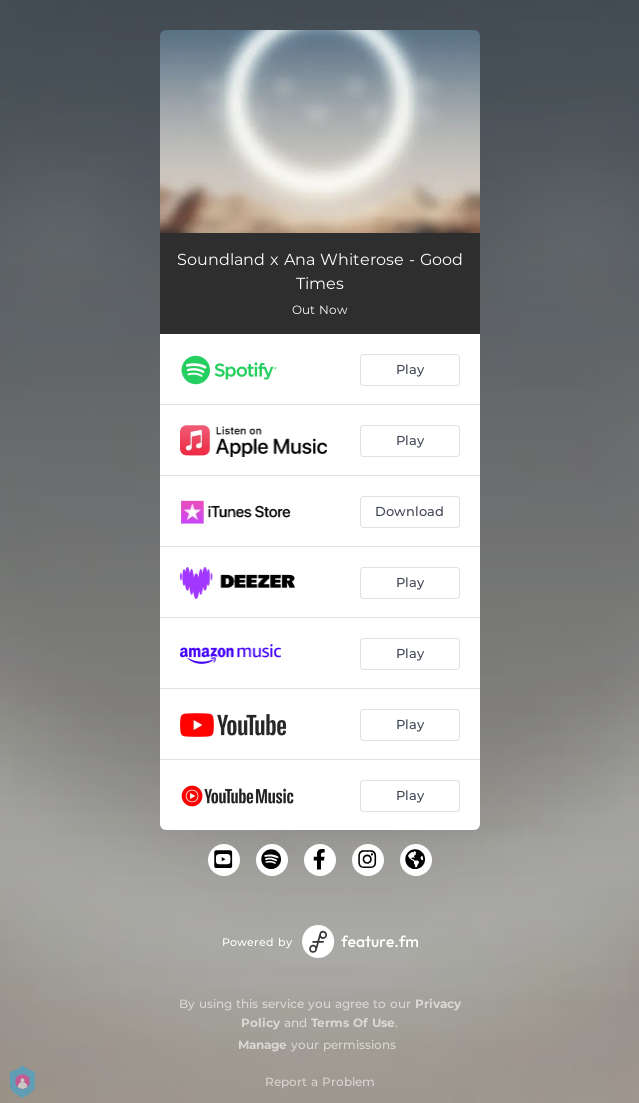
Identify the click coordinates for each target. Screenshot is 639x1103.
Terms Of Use (353, 1022)
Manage (262, 1044)
